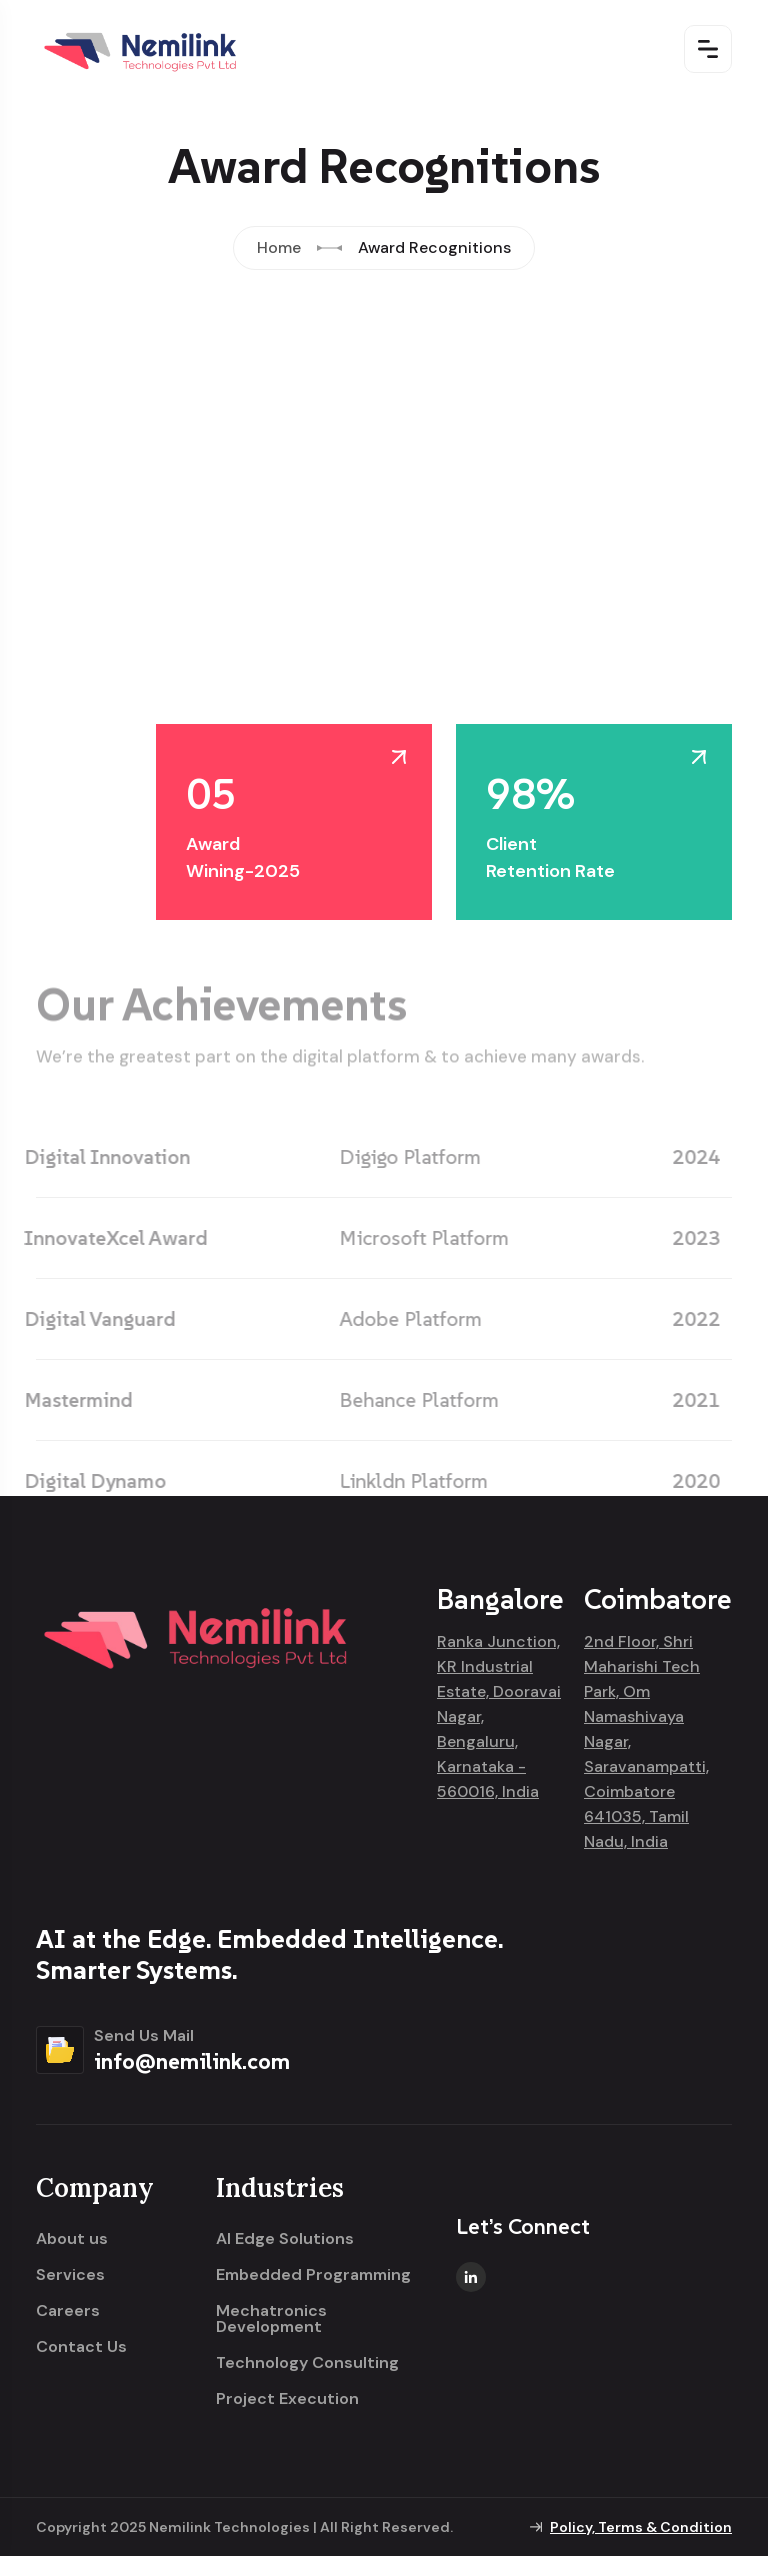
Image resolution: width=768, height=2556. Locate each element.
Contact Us (81, 2347)
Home (279, 247)
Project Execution (287, 2399)
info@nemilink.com (192, 2061)
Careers (68, 2311)
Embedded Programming (313, 2275)
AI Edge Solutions (285, 2239)
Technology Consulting (307, 2363)
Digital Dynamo (87, 1481)
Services (70, 2275)
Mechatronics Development (271, 2319)
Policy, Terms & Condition (641, 2527)
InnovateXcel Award (107, 1238)
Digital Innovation (99, 1157)
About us (72, 2239)
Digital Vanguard (91, 1319)
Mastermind (70, 1400)
